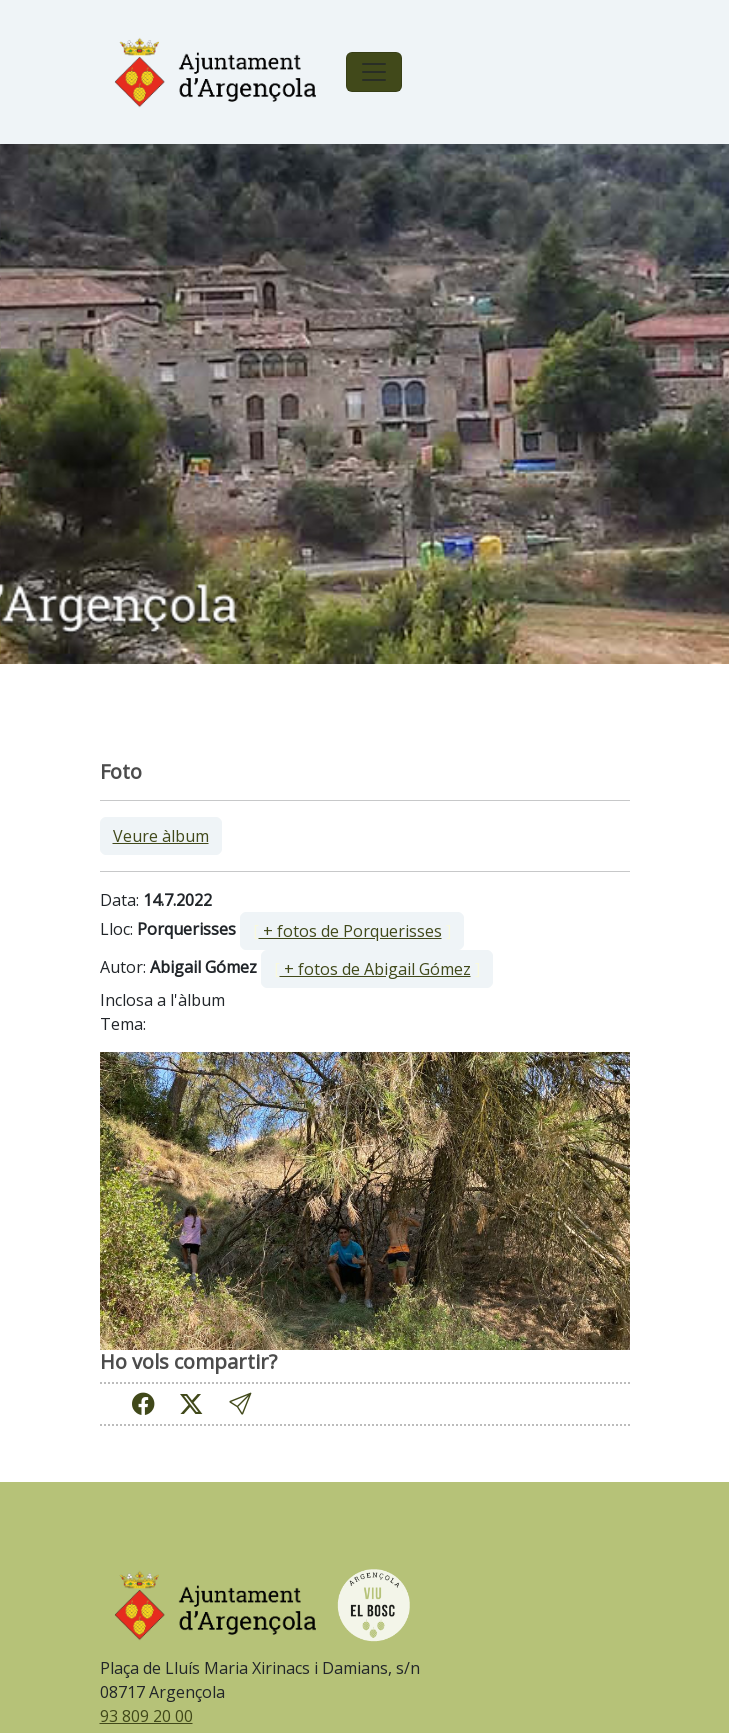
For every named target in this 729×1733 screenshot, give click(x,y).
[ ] (352, 931)
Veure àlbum (161, 836)
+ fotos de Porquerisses (350, 931)
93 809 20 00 (146, 1716)
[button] (240, 1403)
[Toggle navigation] (374, 72)
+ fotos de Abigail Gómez (375, 969)
